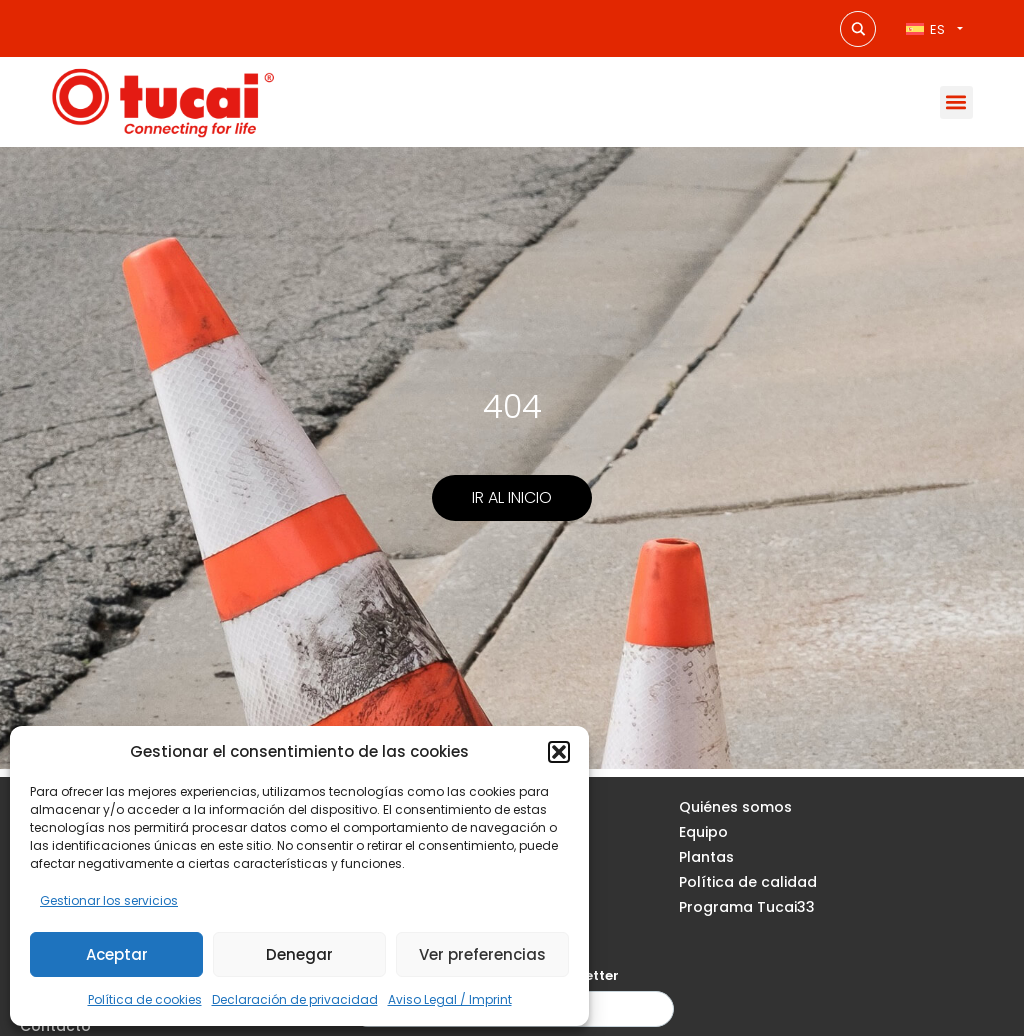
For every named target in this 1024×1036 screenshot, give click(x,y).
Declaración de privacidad (295, 999)
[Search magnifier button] (858, 29)
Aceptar (117, 954)
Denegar (299, 954)
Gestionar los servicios (109, 900)
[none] (934, 28)
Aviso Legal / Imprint (450, 999)
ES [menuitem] (937, 29)
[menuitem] (934, 28)
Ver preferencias (482, 954)
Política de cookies (145, 999)
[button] (559, 752)
